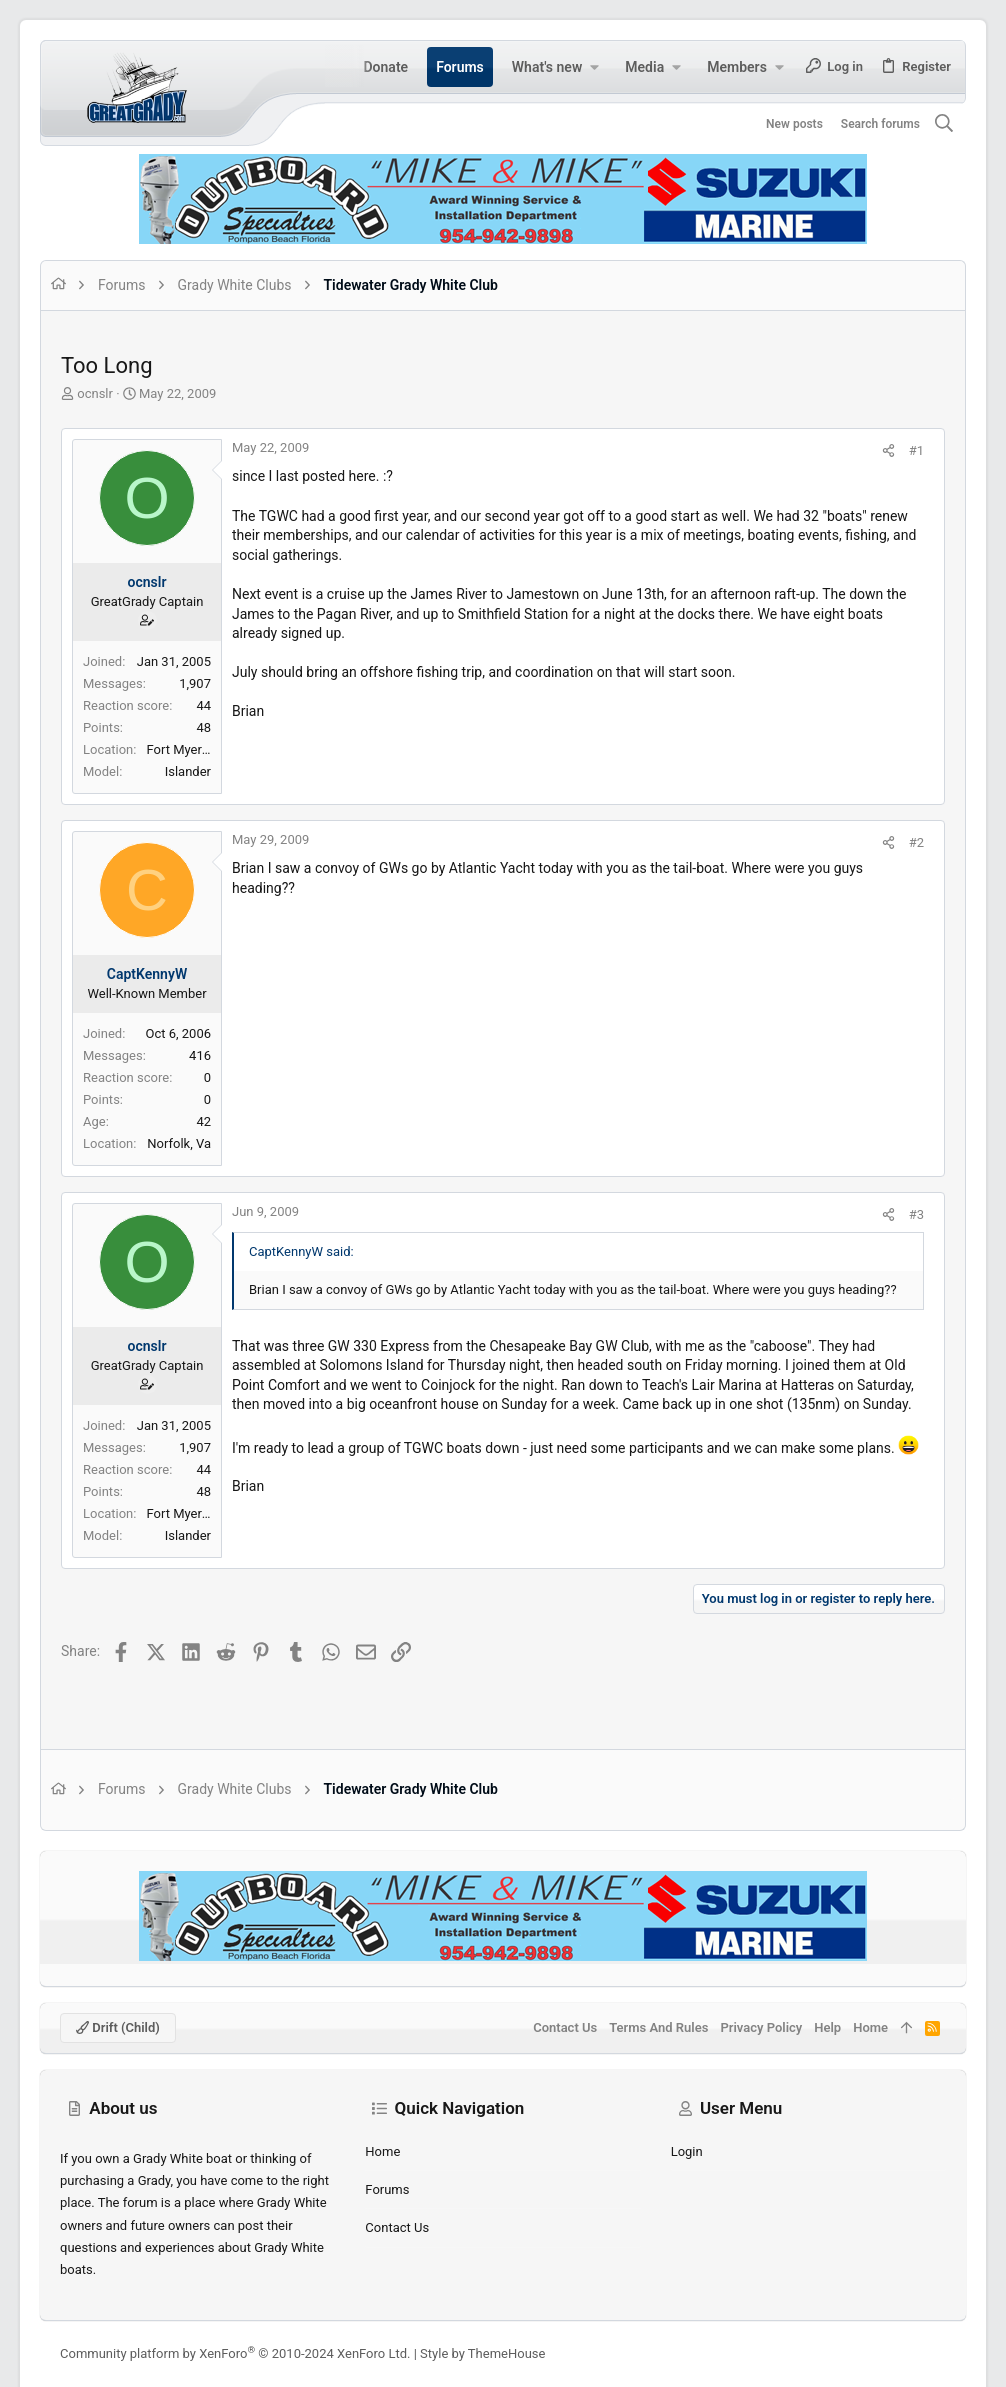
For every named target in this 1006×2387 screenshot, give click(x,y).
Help (827, 2027)
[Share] (888, 450)
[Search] (944, 124)
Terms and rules (658, 2027)
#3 (916, 1214)
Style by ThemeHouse (482, 2353)
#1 (916, 450)
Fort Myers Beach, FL (206, 749)
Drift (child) (118, 2027)
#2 (916, 842)
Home (382, 2151)
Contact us (397, 2227)
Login (687, 2151)
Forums (387, 2189)
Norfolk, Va (179, 1143)
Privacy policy (761, 2027)
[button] (594, 67)
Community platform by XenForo (235, 2353)
